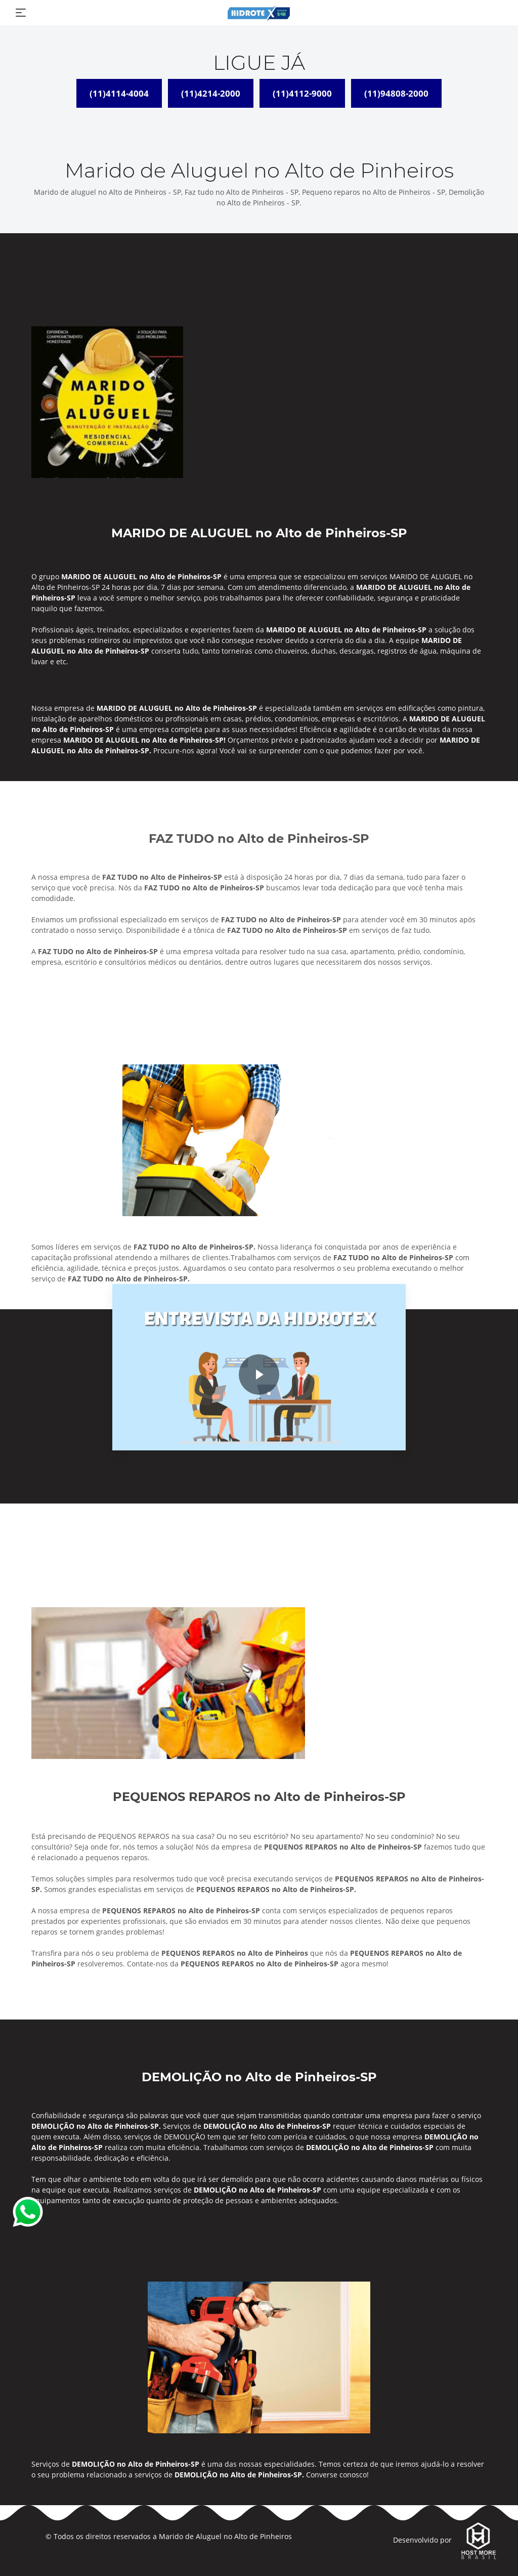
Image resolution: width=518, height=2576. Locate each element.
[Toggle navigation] (20, 12)
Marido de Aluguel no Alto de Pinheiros (225, 2536)
